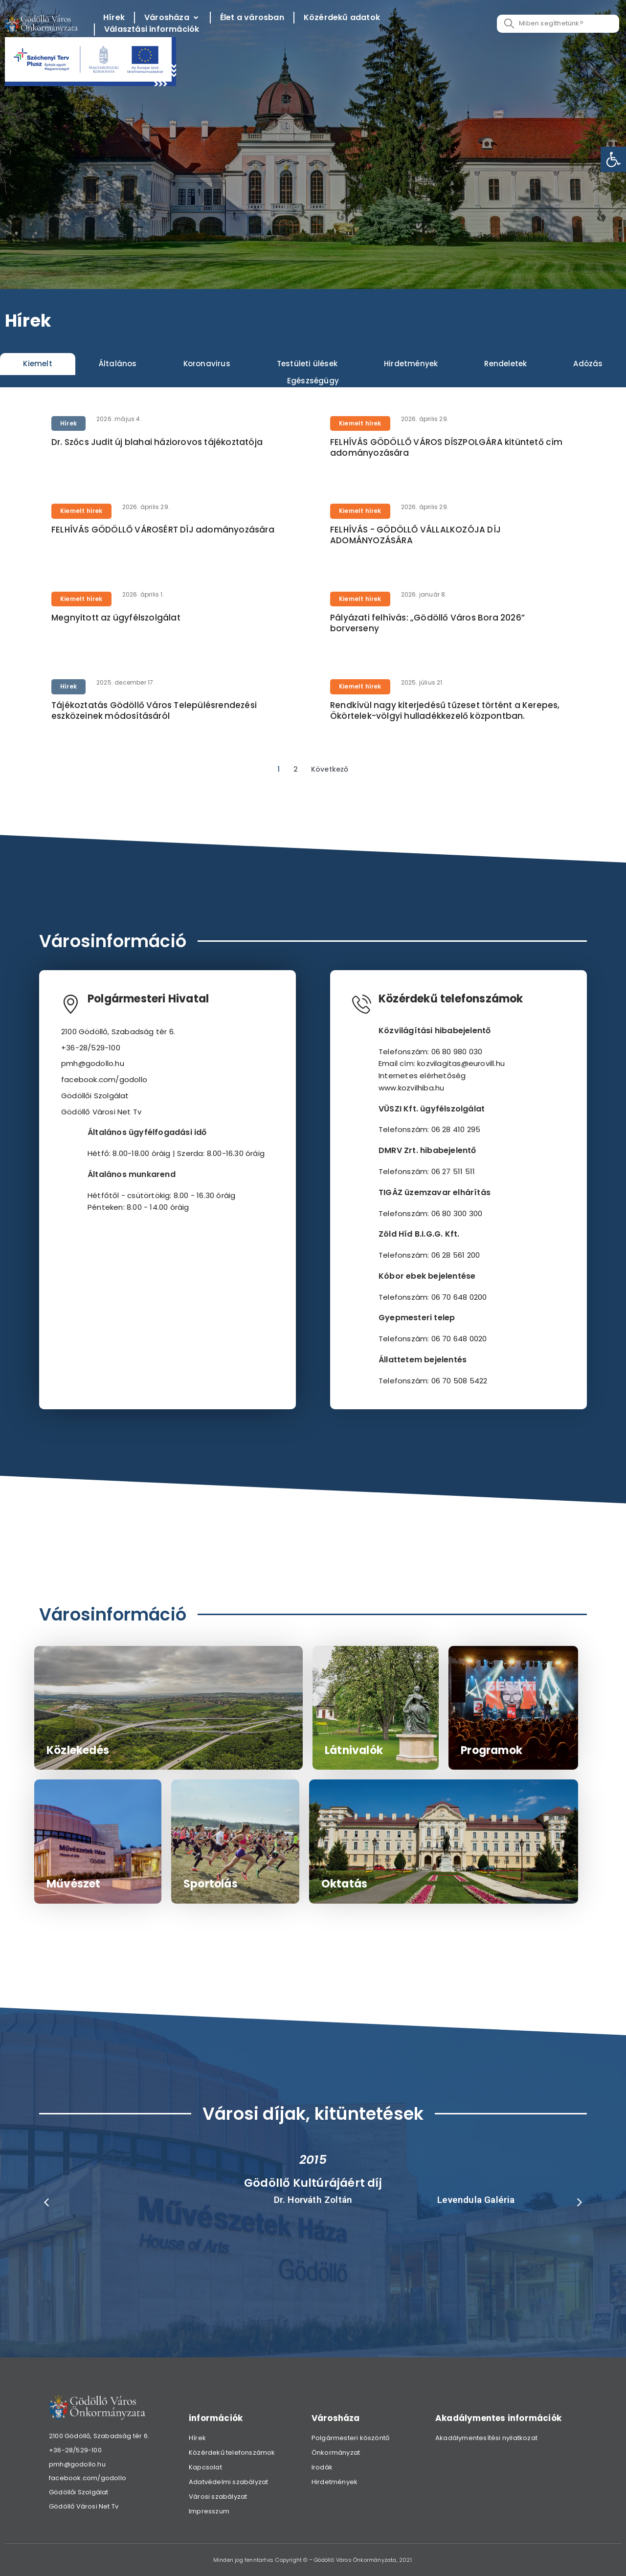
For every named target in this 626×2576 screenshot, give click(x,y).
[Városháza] (172, 18)
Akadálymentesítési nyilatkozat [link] (486, 2438)
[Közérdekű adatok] (341, 18)
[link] (613, 159)
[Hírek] (114, 18)
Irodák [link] (322, 2467)
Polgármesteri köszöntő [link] (350, 2438)
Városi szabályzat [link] (218, 2496)
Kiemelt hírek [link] (360, 423)
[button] (46, 2202)
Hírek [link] (68, 423)
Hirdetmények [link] (335, 2482)
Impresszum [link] (209, 2511)
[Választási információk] (151, 29)
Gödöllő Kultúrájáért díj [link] (313, 2183)
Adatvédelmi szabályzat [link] (228, 2482)
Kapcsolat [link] (205, 2467)
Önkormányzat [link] (336, 2452)
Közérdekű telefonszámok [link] (232, 2452)
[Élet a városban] (252, 18)
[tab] (37, 364)
